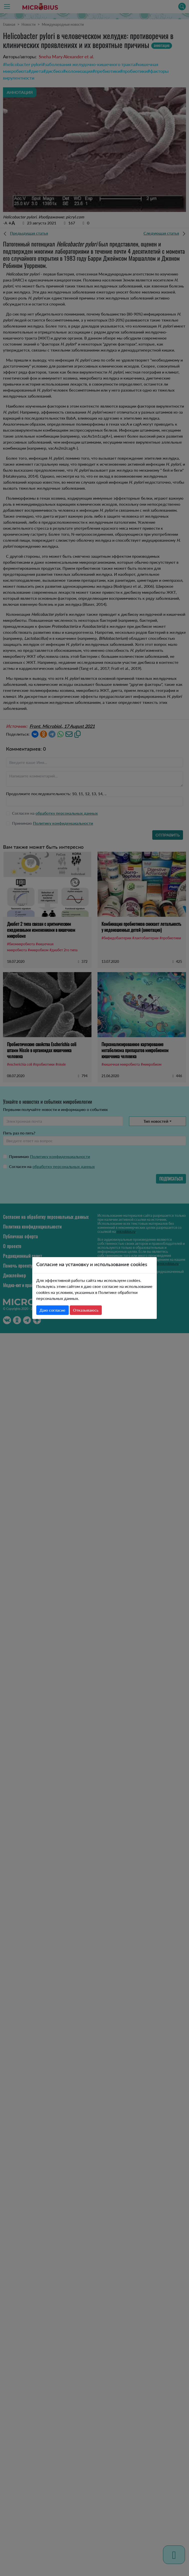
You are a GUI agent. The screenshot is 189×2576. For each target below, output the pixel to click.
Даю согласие (53, 1310)
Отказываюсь (85, 1310)
